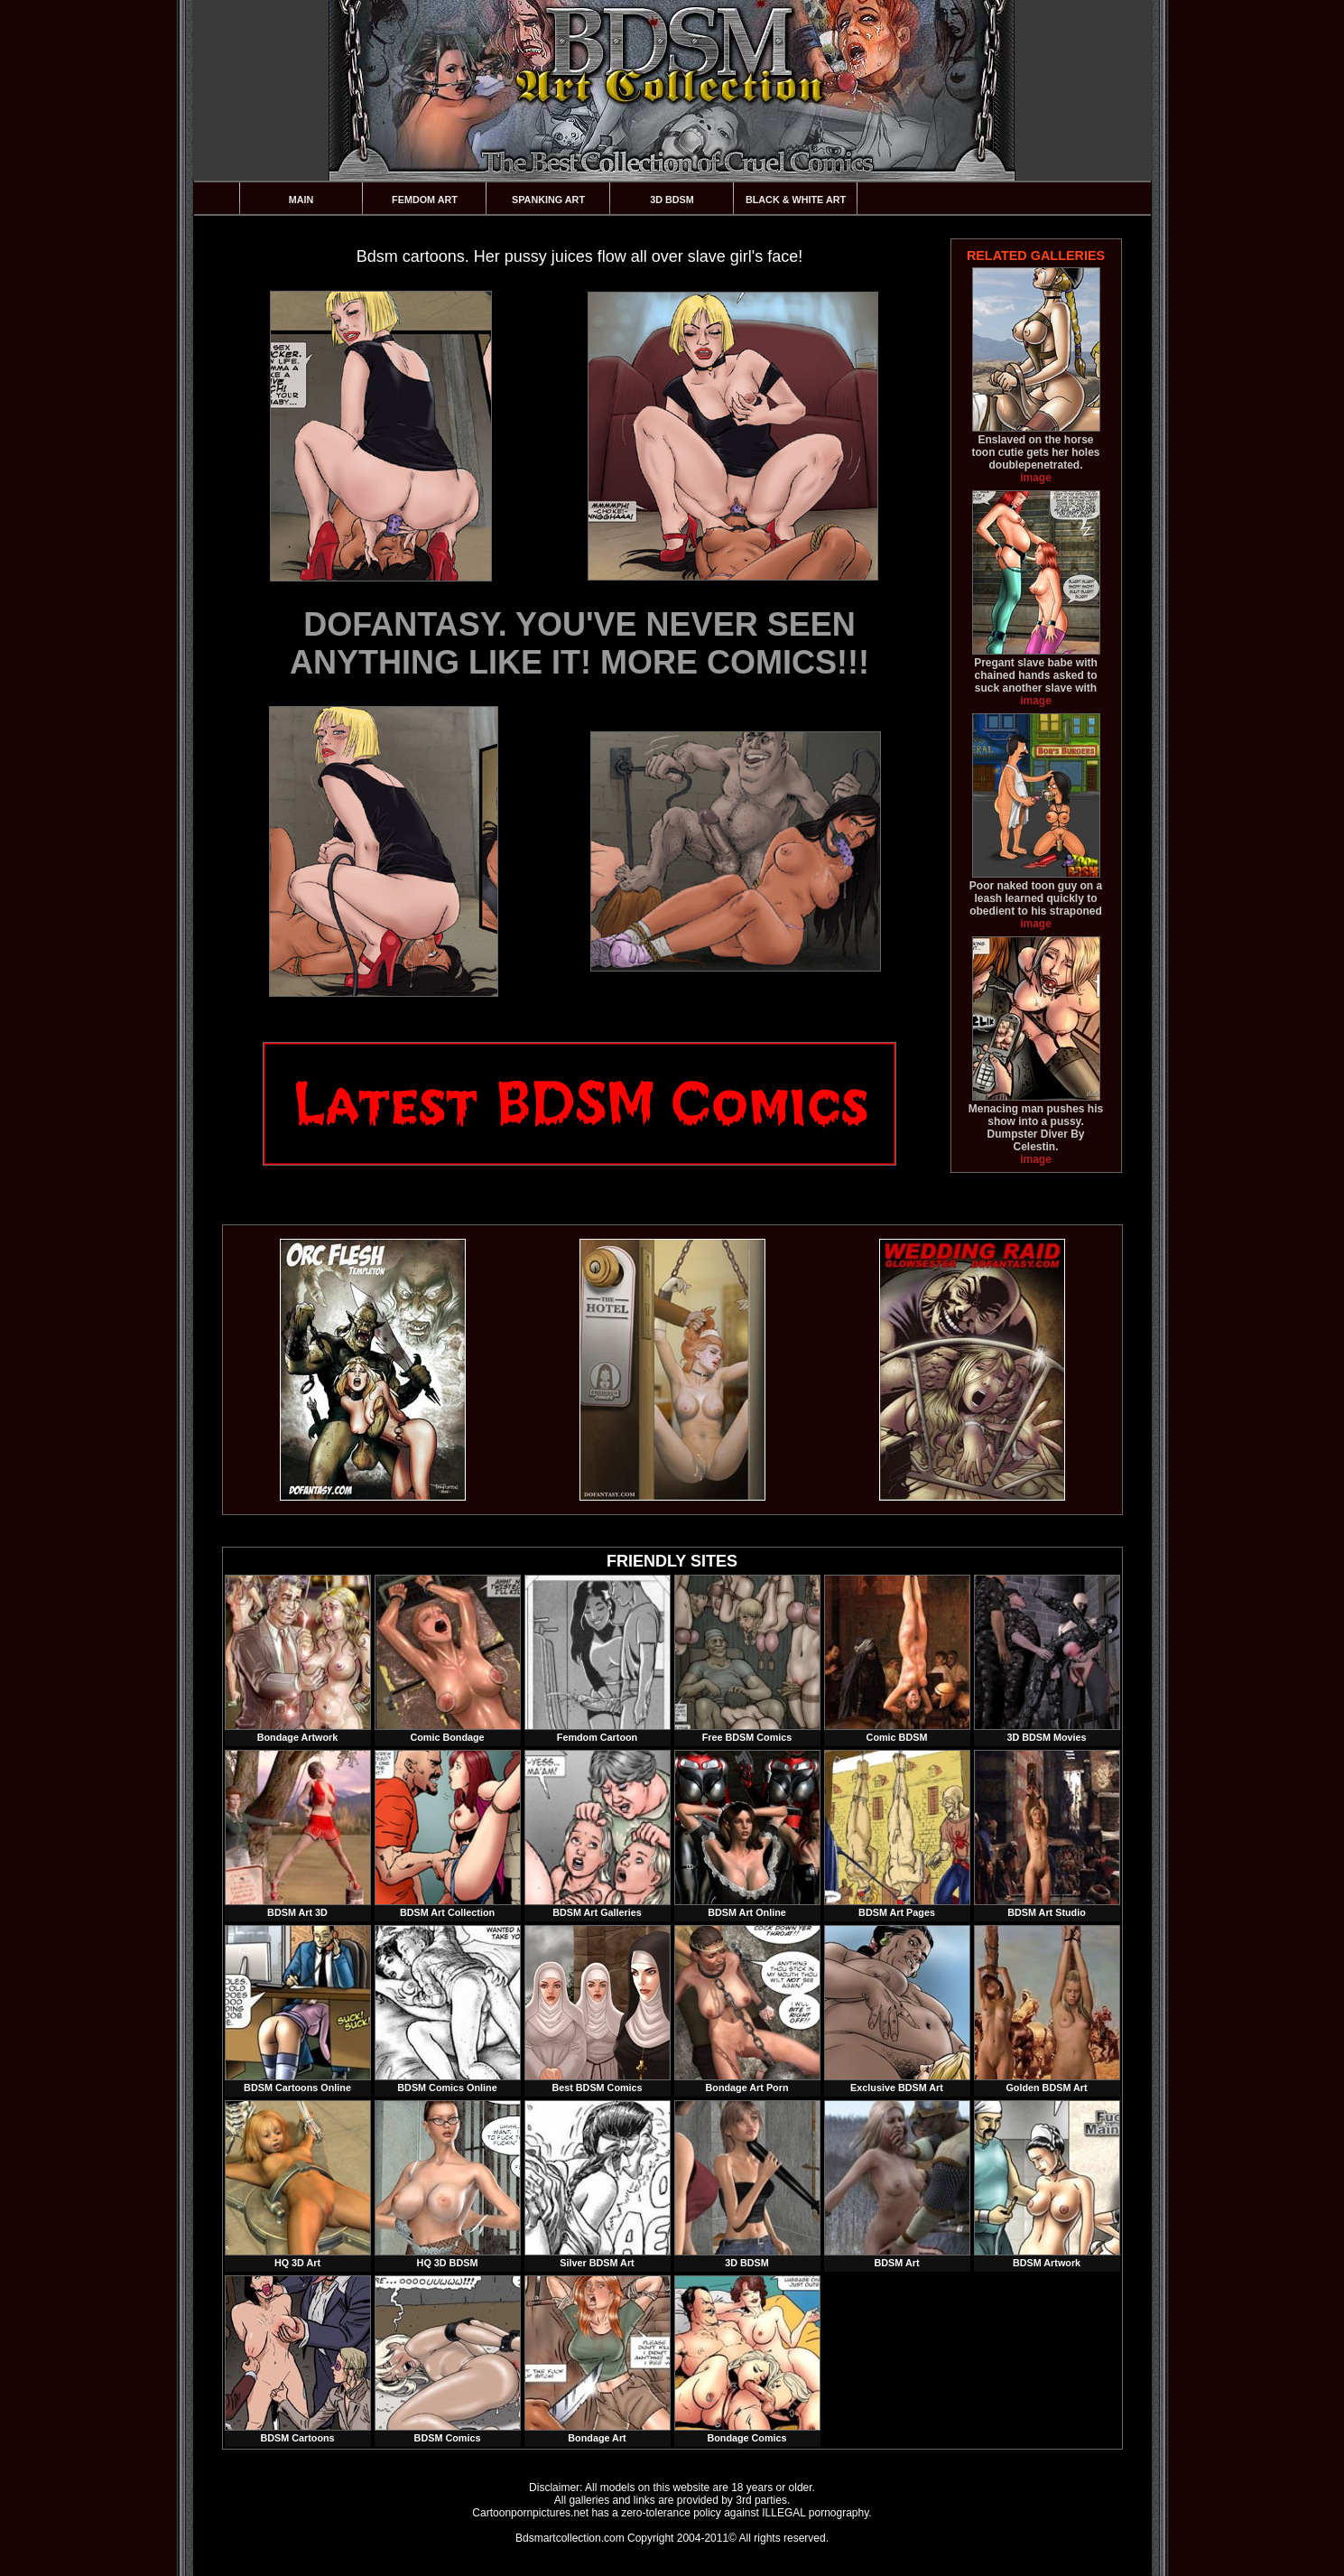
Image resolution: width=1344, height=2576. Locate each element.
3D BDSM (672, 199)
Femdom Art (425, 199)
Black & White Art (796, 199)
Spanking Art (548, 199)
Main (301, 199)
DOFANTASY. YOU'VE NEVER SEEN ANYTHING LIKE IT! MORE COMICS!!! (579, 643)
